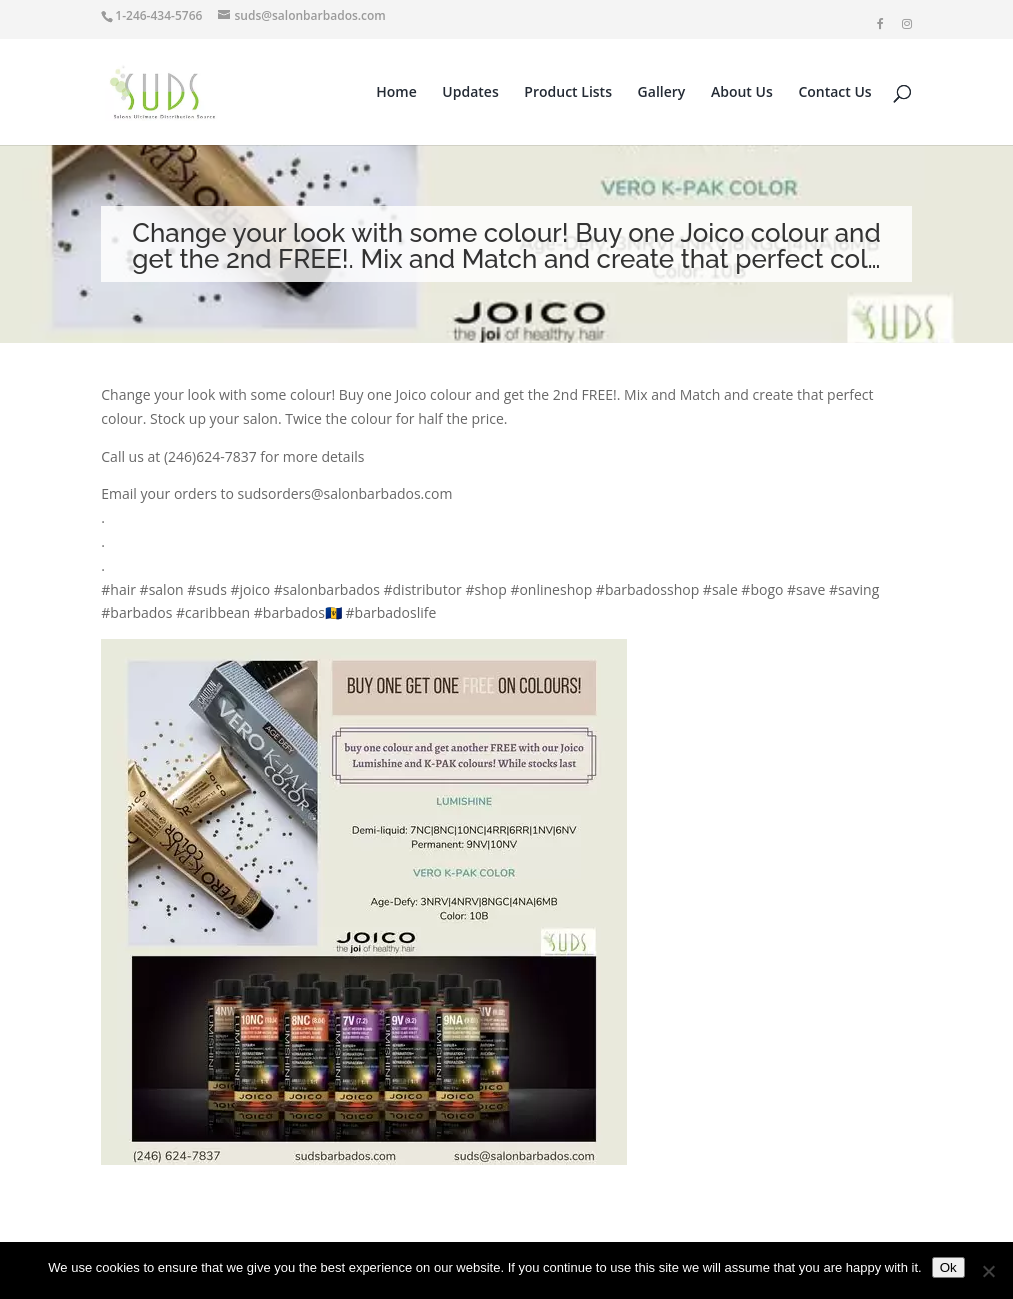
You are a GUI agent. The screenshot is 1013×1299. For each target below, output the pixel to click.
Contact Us (834, 93)
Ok (948, 1267)
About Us (742, 93)
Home (396, 93)
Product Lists (568, 93)
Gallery (662, 93)
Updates (470, 93)
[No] (988, 1271)
